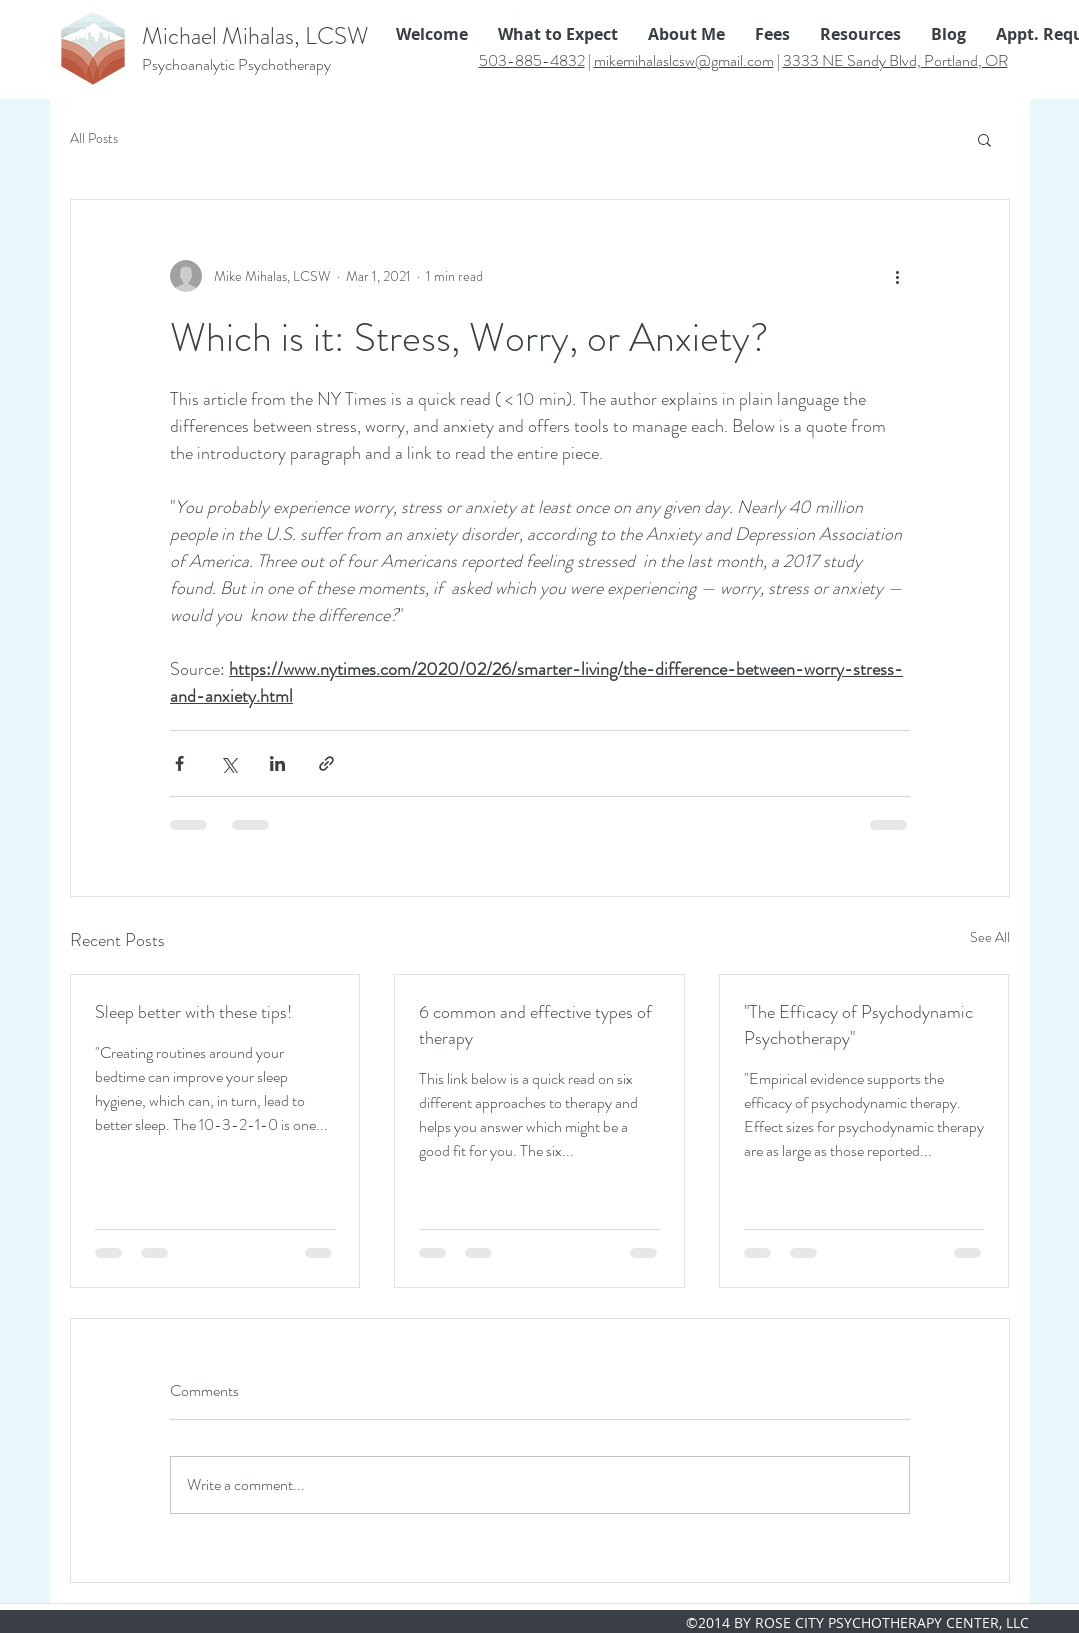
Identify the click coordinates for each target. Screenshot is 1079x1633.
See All (990, 937)
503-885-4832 (532, 60)
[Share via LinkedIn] (277, 763)
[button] (984, 139)
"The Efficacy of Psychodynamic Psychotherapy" (858, 1025)
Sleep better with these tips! (193, 1012)
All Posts (94, 138)
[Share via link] (326, 763)
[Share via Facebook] (179, 763)
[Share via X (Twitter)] (228, 763)
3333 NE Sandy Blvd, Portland (880, 60)
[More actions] (898, 276)
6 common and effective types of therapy (535, 1025)
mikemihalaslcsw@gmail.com (684, 60)
